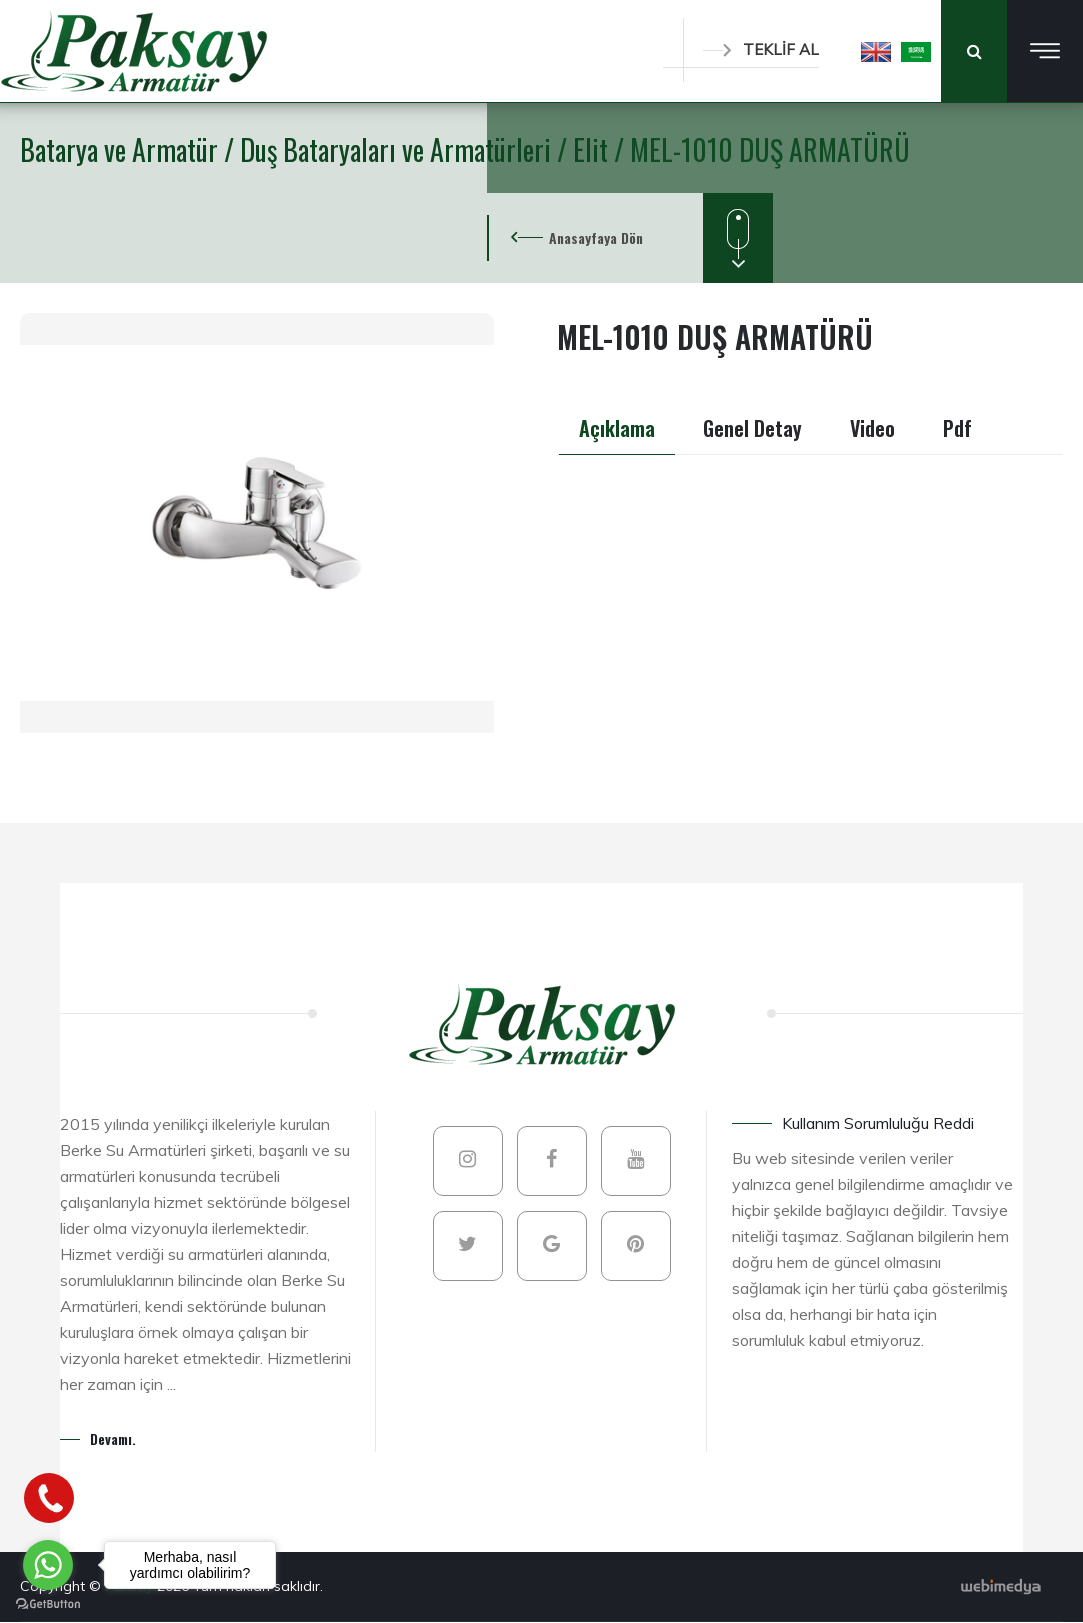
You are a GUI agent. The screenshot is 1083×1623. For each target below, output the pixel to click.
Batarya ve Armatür (122, 149)
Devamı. (113, 1438)
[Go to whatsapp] (48, 1565)
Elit (593, 149)
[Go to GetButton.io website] (48, 1603)
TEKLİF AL (761, 49)
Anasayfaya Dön (596, 237)
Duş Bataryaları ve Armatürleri (398, 149)
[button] (876, 51)
